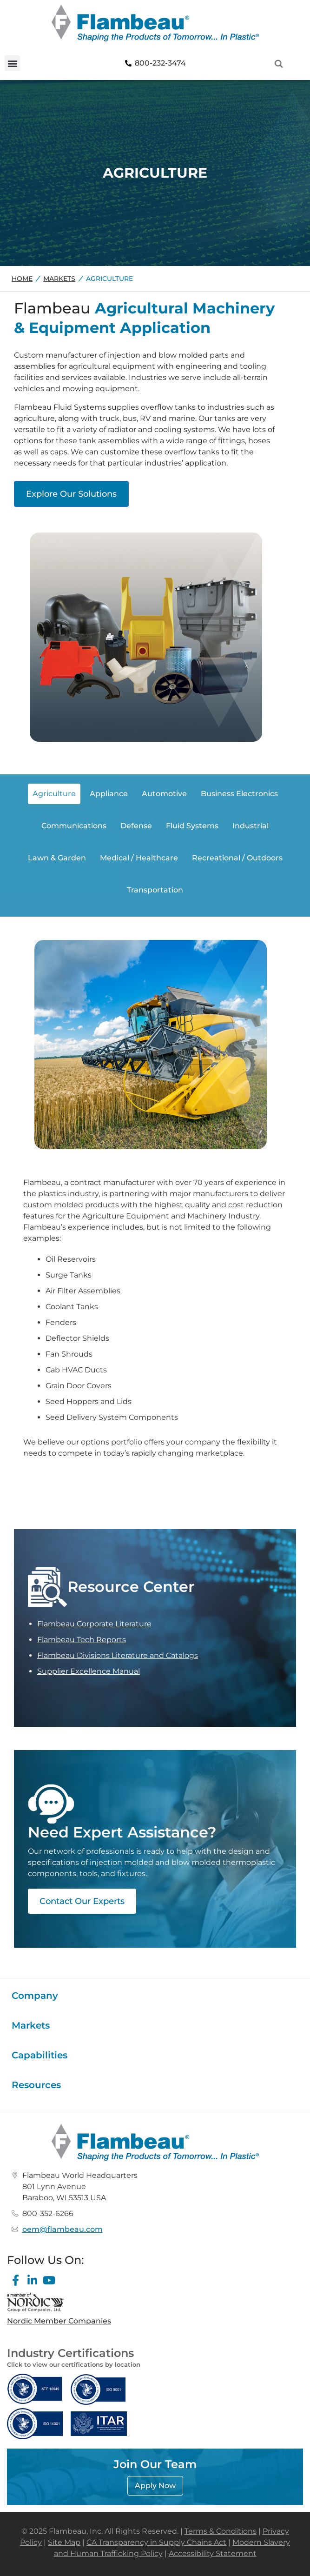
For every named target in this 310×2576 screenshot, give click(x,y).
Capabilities (39, 2055)
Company (35, 1995)
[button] (12, 63)
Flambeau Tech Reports (81, 1639)
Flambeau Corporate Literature (94, 1623)
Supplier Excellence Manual (88, 1671)
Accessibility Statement (213, 2553)
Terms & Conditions (221, 2531)
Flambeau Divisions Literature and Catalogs (117, 1655)
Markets (59, 278)
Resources (36, 2084)
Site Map (64, 2542)
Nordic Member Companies (59, 2320)
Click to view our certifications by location (73, 2364)
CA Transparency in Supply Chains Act (156, 2542)
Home (22, 278)
